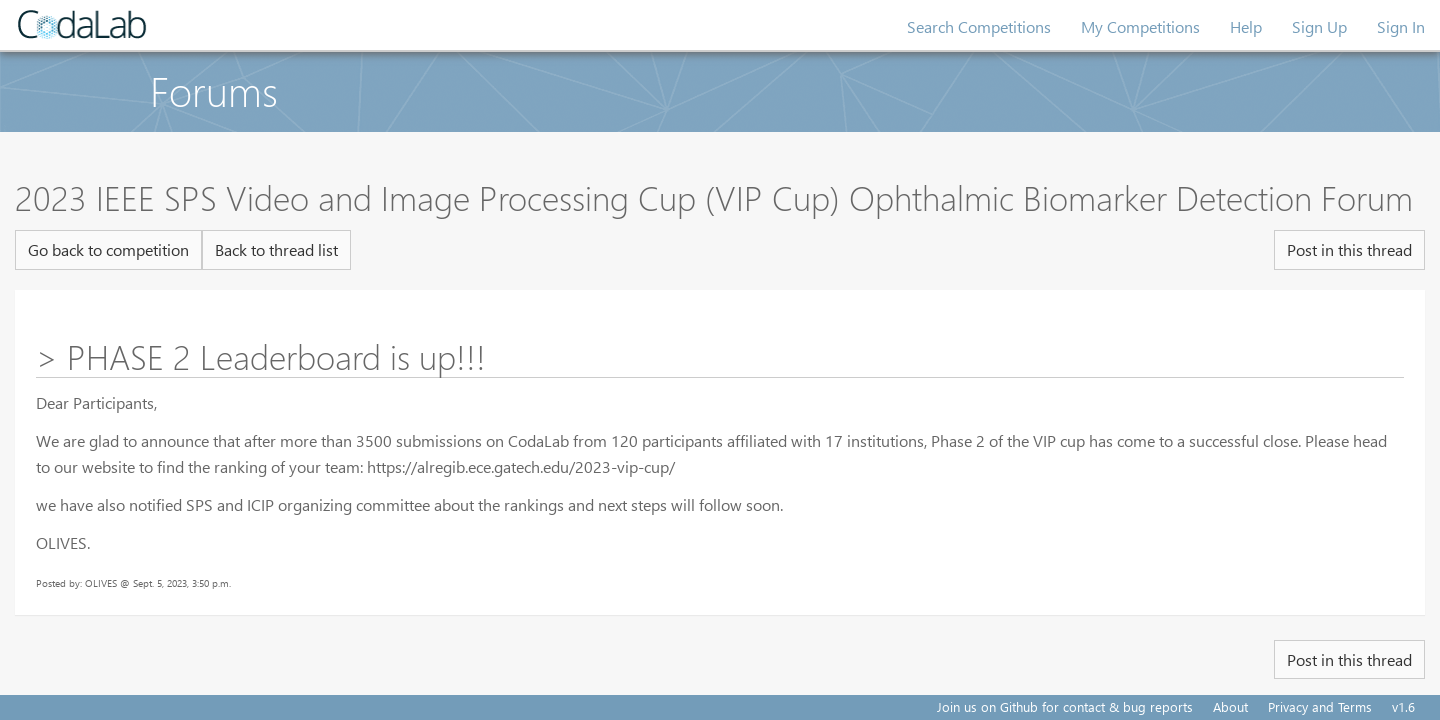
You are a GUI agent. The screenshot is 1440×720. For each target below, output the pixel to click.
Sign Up (1319, 26)
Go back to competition (108, 249)
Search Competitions (979, 26)
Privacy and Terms (1320, 706)
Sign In (1401, 26)
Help (1246, 26)
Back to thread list (276, 249)
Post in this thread (1349, 249)
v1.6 (1403, 706)
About (1230, 706)
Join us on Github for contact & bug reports (1065, 706)
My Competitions (1140, 26)
